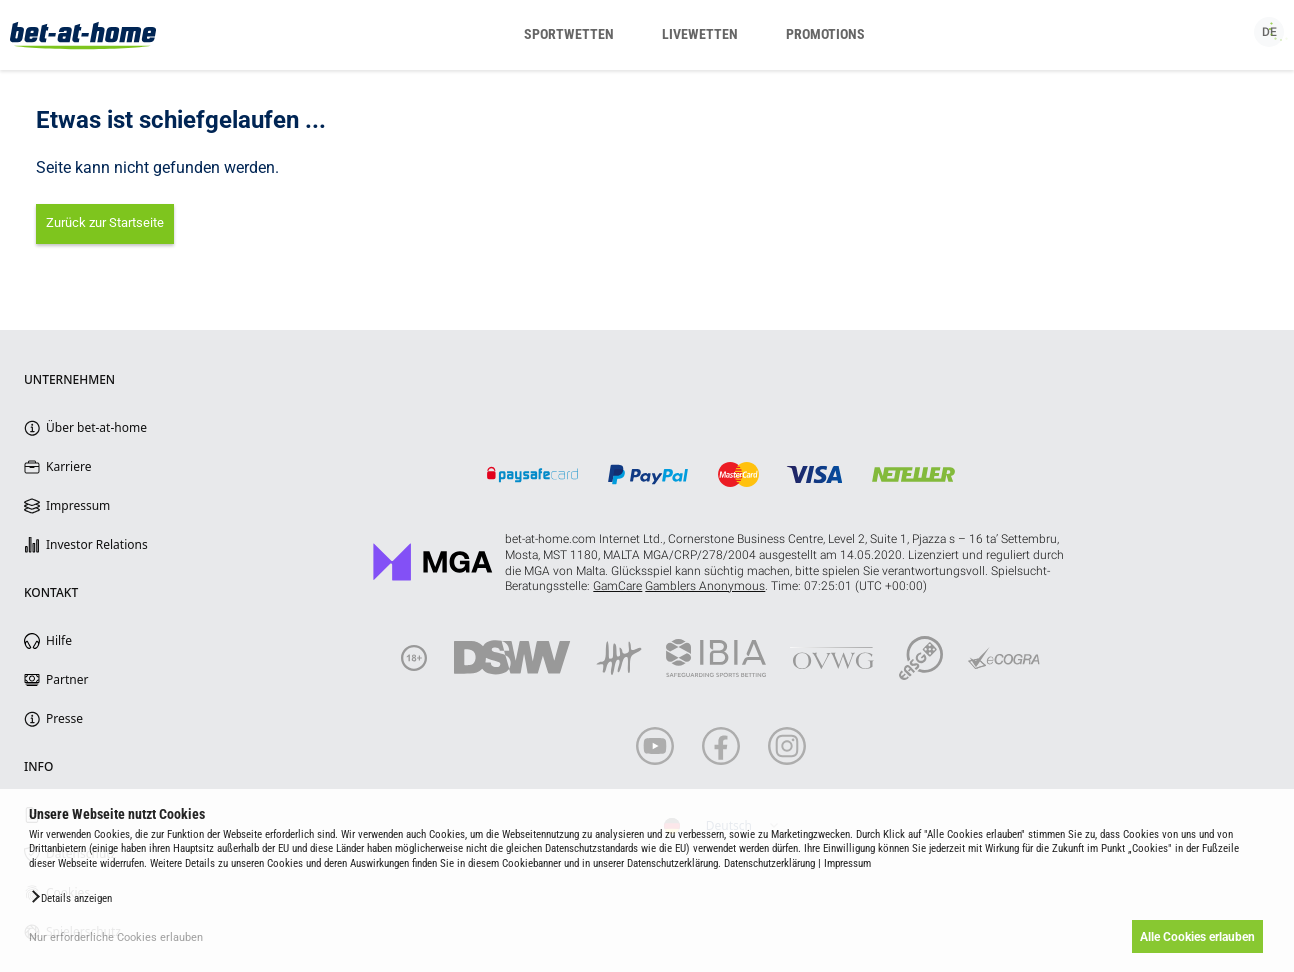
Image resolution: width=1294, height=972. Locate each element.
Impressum (847, 863)
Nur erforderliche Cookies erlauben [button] (116, 937)
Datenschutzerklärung (769, 863)
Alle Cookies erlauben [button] (1196, 937)
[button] (70, 897)
